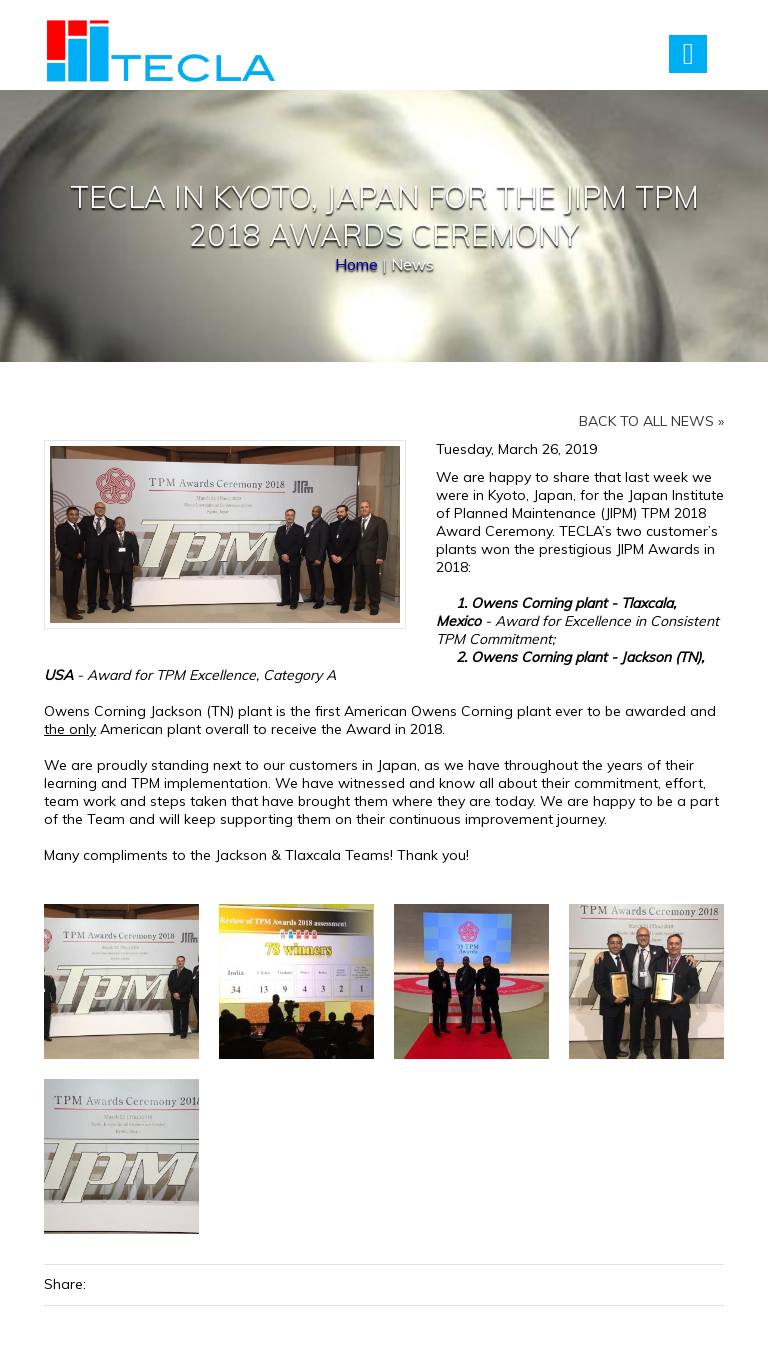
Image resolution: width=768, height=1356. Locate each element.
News (412, 264)
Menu (688, 54)
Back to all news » (651, 421)
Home (356, 264)
